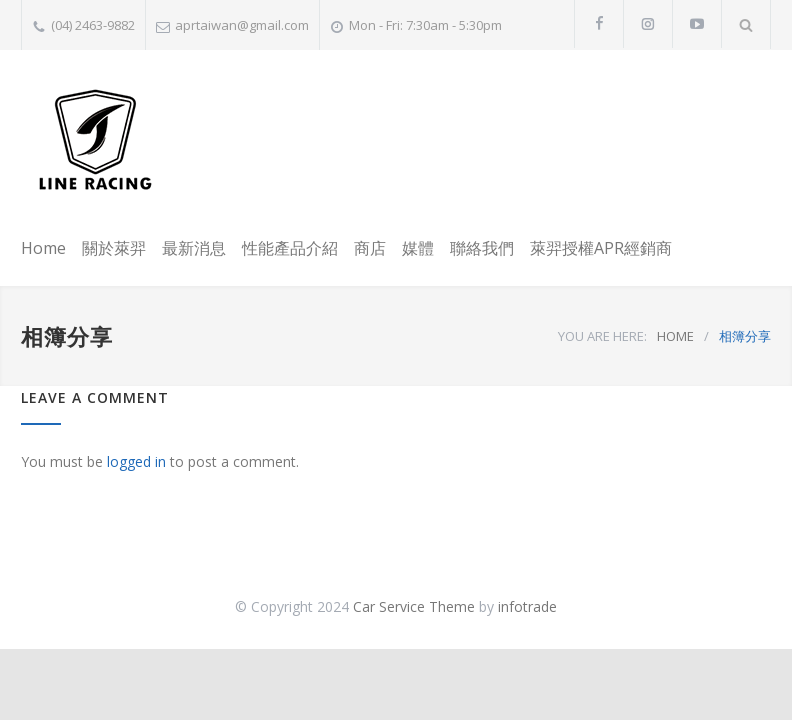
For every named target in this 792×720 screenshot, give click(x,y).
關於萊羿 (114, 248)
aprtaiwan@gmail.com (242, 25)
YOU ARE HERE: (602, 336)
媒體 (418, 248)
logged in (136, 461)
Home (43, 248)
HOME (675, 336)
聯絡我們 (482, 248)
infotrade (527, 606)
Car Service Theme (414, 606)
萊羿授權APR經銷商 (601, 248)
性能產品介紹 (290, 248)
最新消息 (194, 248)
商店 (370, 248)
